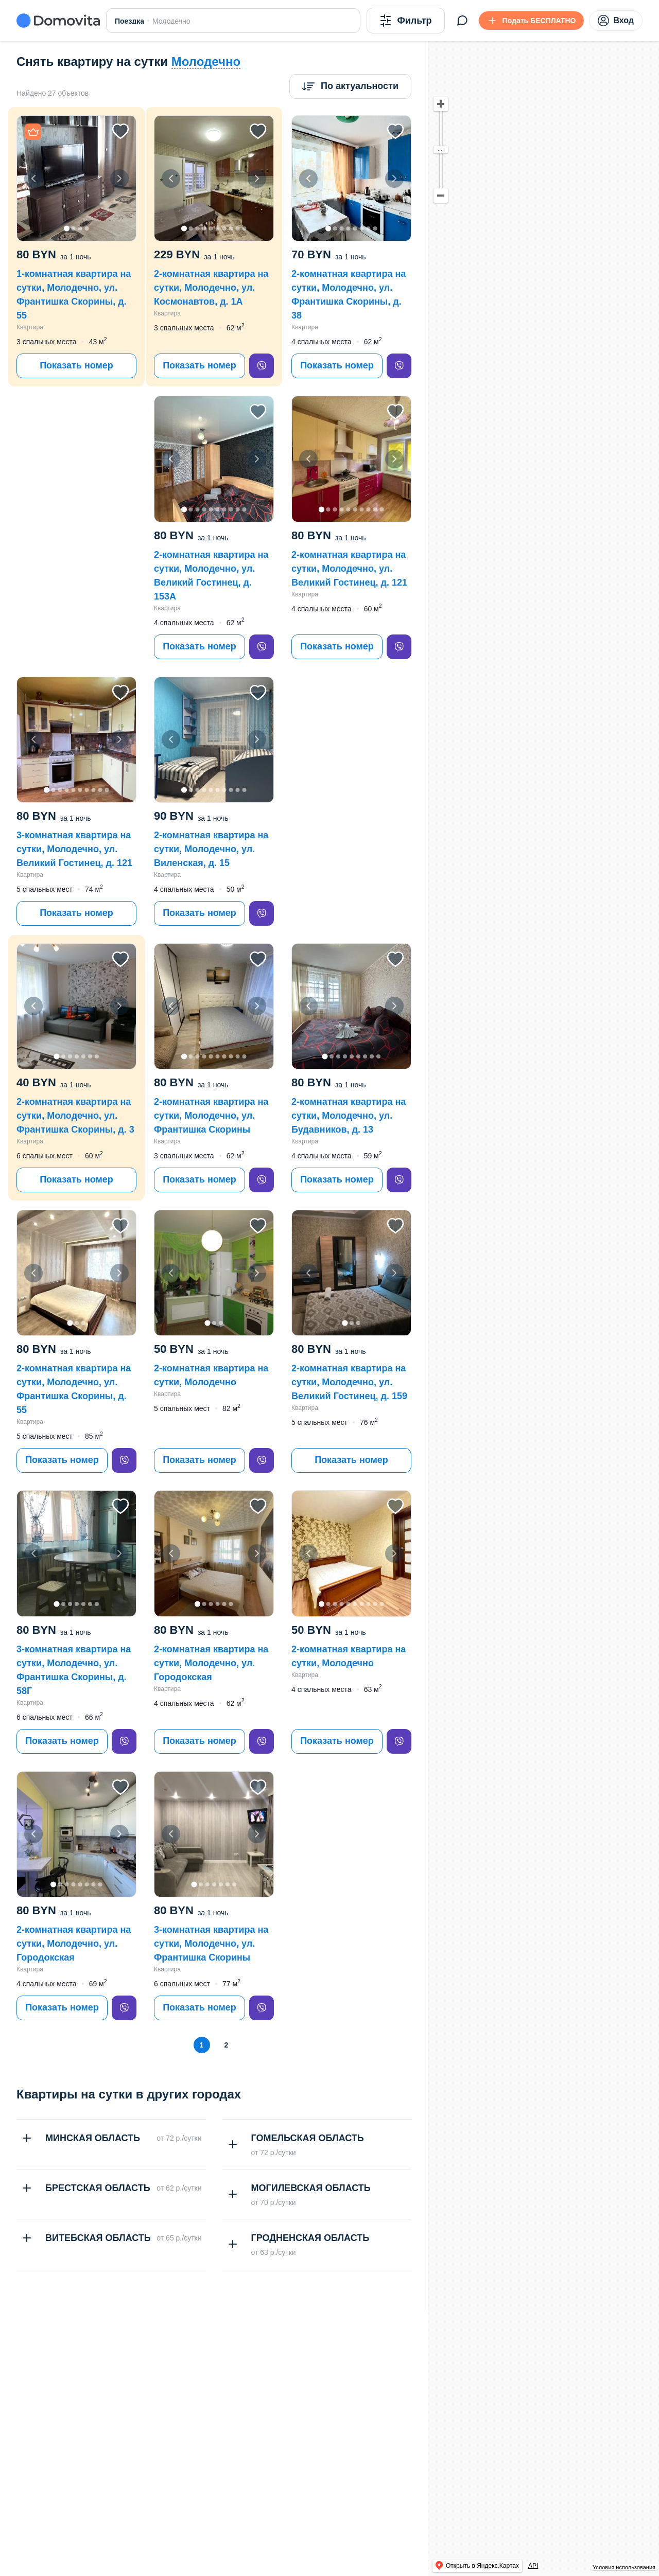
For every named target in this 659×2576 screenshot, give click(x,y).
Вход (616, 20)
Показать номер (76, 365)
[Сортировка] (350, 86)
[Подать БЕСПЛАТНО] (531, 20)
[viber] (261, 366)
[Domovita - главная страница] (58, 20)
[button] (76, 178)
